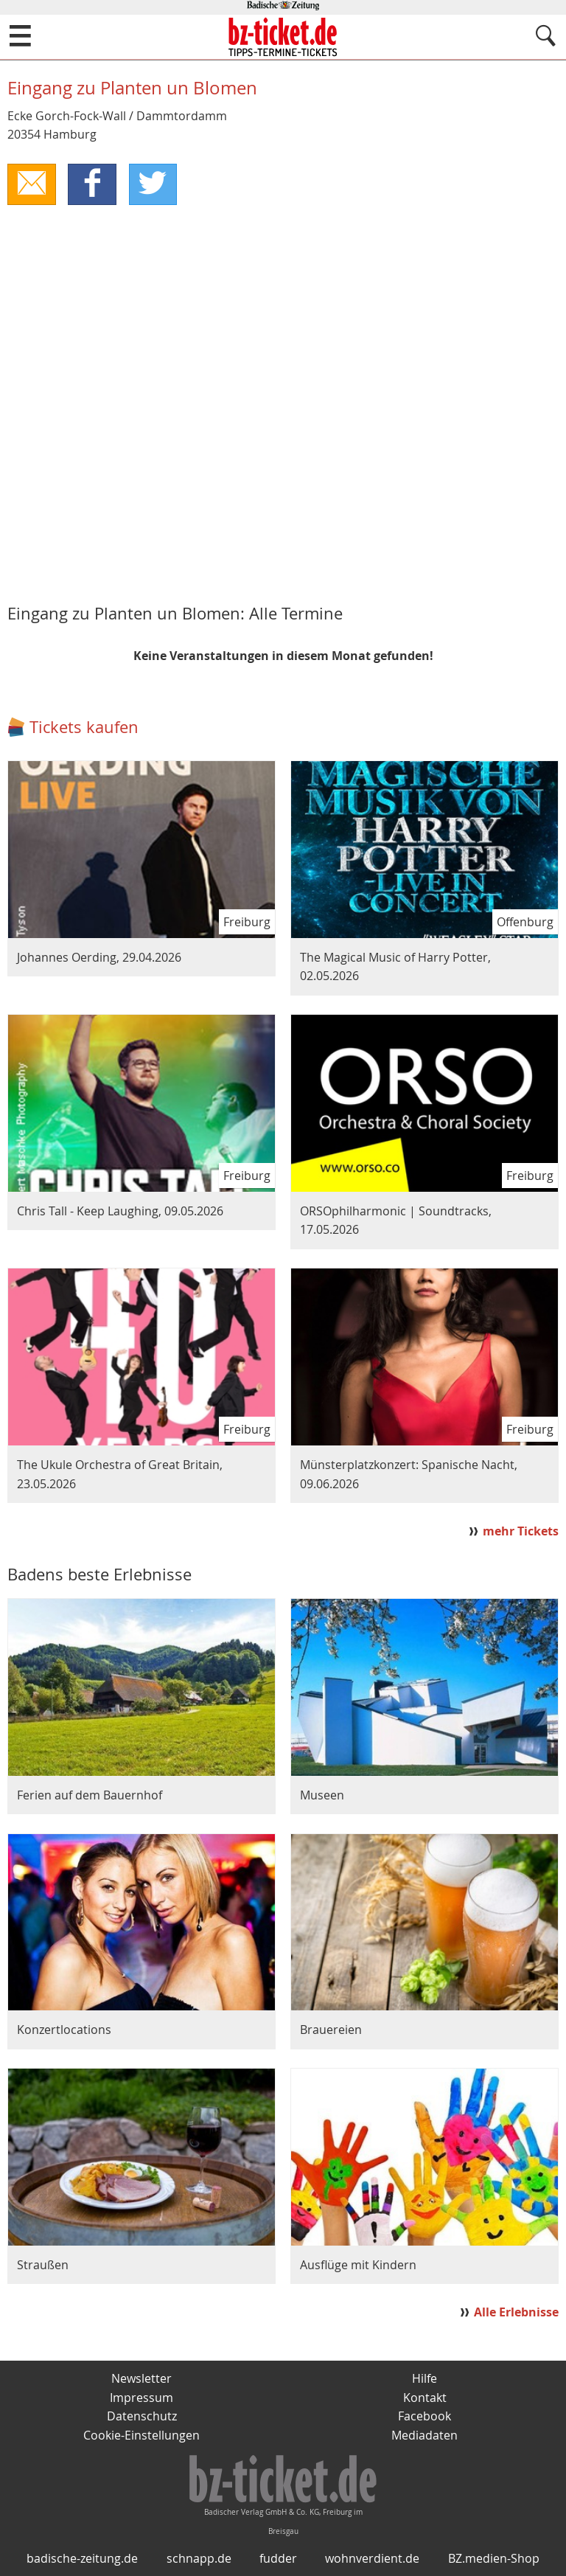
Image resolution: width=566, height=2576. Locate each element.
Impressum (141, 2397)
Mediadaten (424, 2435)
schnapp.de (199, 2559)
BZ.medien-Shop (493, 2559)
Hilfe (424, 2379)
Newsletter (141, 2379)
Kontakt (425, 2397)
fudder (278, 2559)
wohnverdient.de (372, 2559)
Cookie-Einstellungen (141, 2435)
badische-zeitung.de (82, 2559)
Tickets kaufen (84, 726)
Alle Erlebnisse (516, 2312)
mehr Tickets (521, 1531)
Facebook (424, 2417)
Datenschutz (142, 2417)
